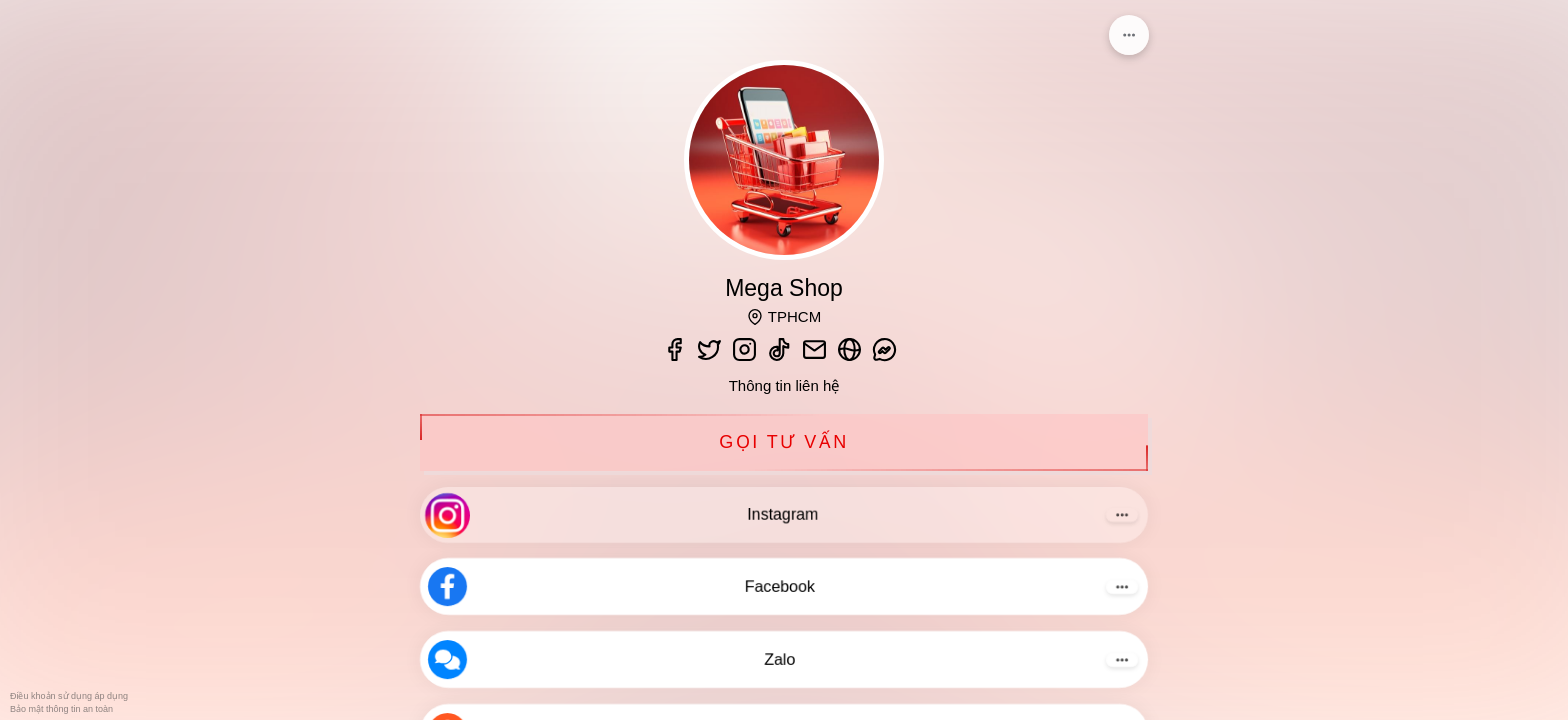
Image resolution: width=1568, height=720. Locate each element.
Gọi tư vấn (784, 442)
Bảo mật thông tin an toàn (61, 709)
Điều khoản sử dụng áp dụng (69, 696)
